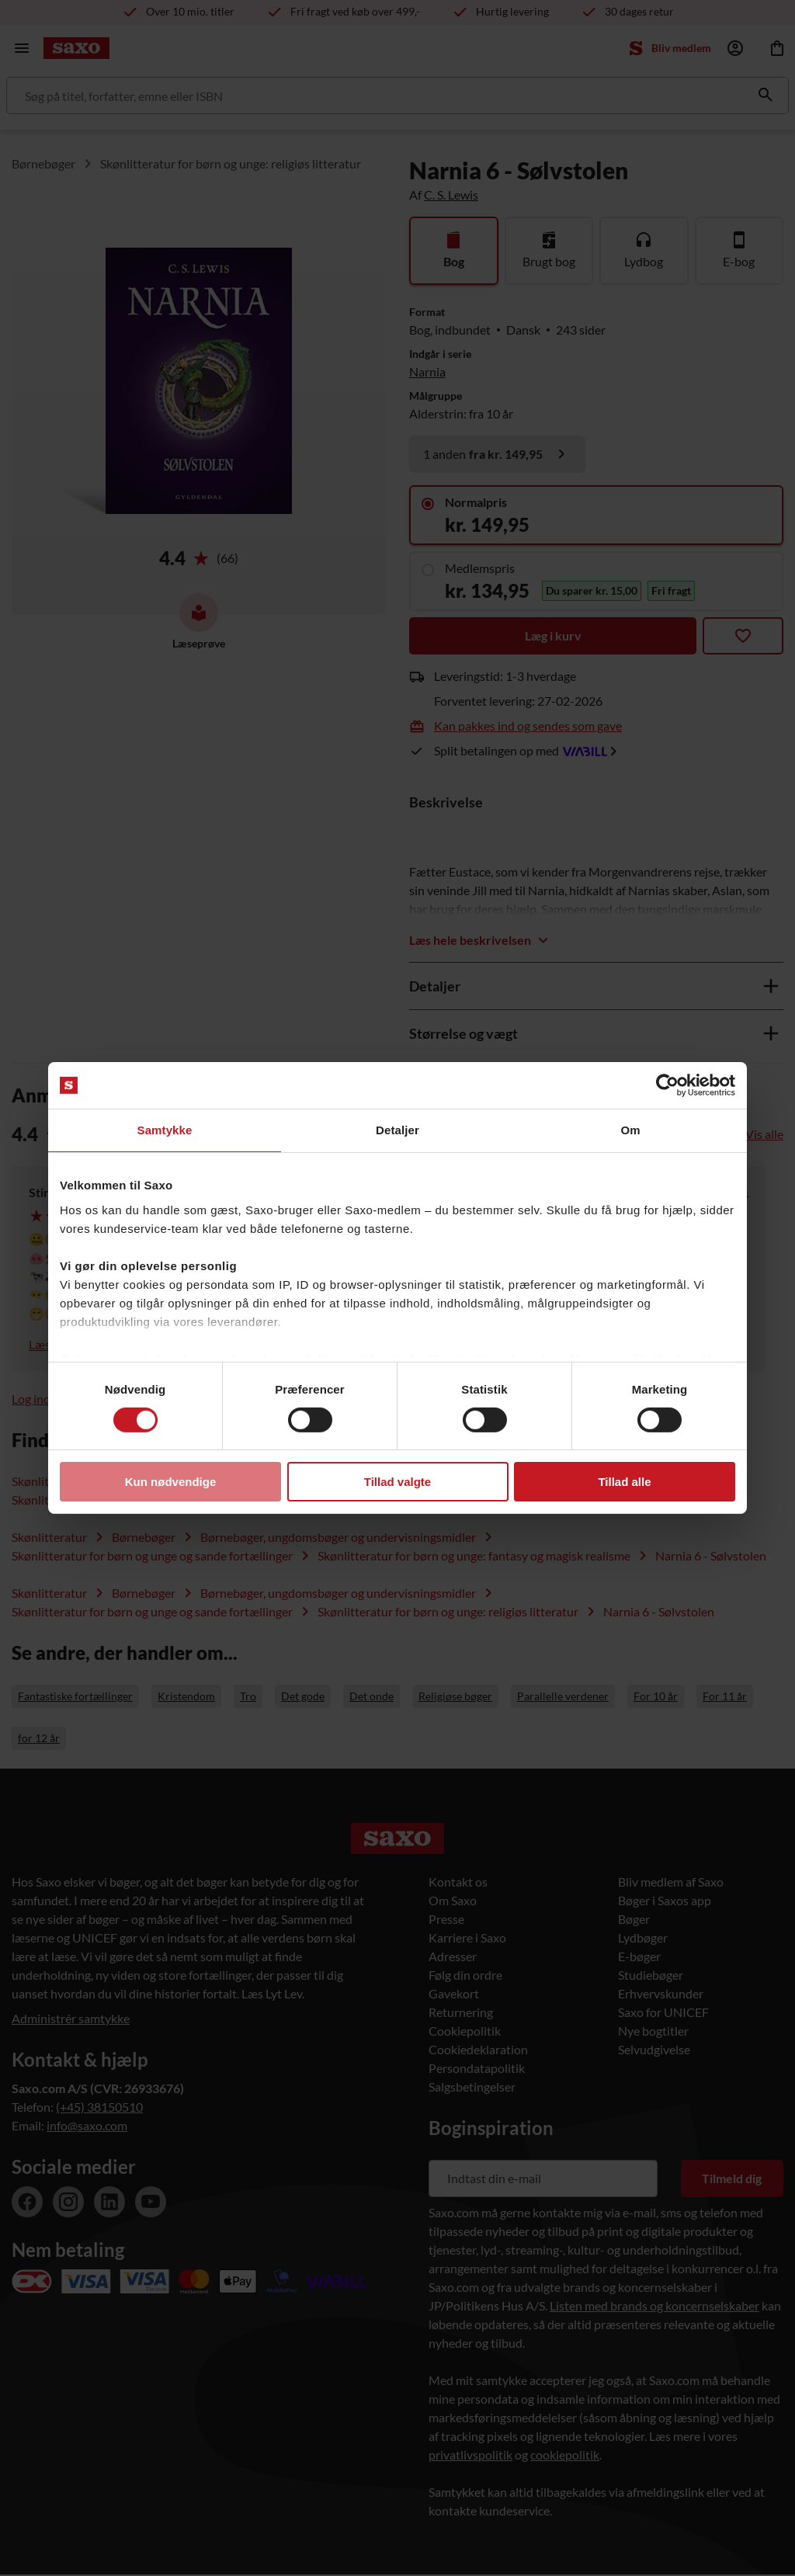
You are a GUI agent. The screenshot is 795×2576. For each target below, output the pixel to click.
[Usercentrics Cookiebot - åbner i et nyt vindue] (667, 1085)
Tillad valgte (397, 1481)
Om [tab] (630, 1130)
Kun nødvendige (171, 1481)
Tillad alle (624, 1481)
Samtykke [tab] (165, 1130)
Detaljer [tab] (397, 1130)
